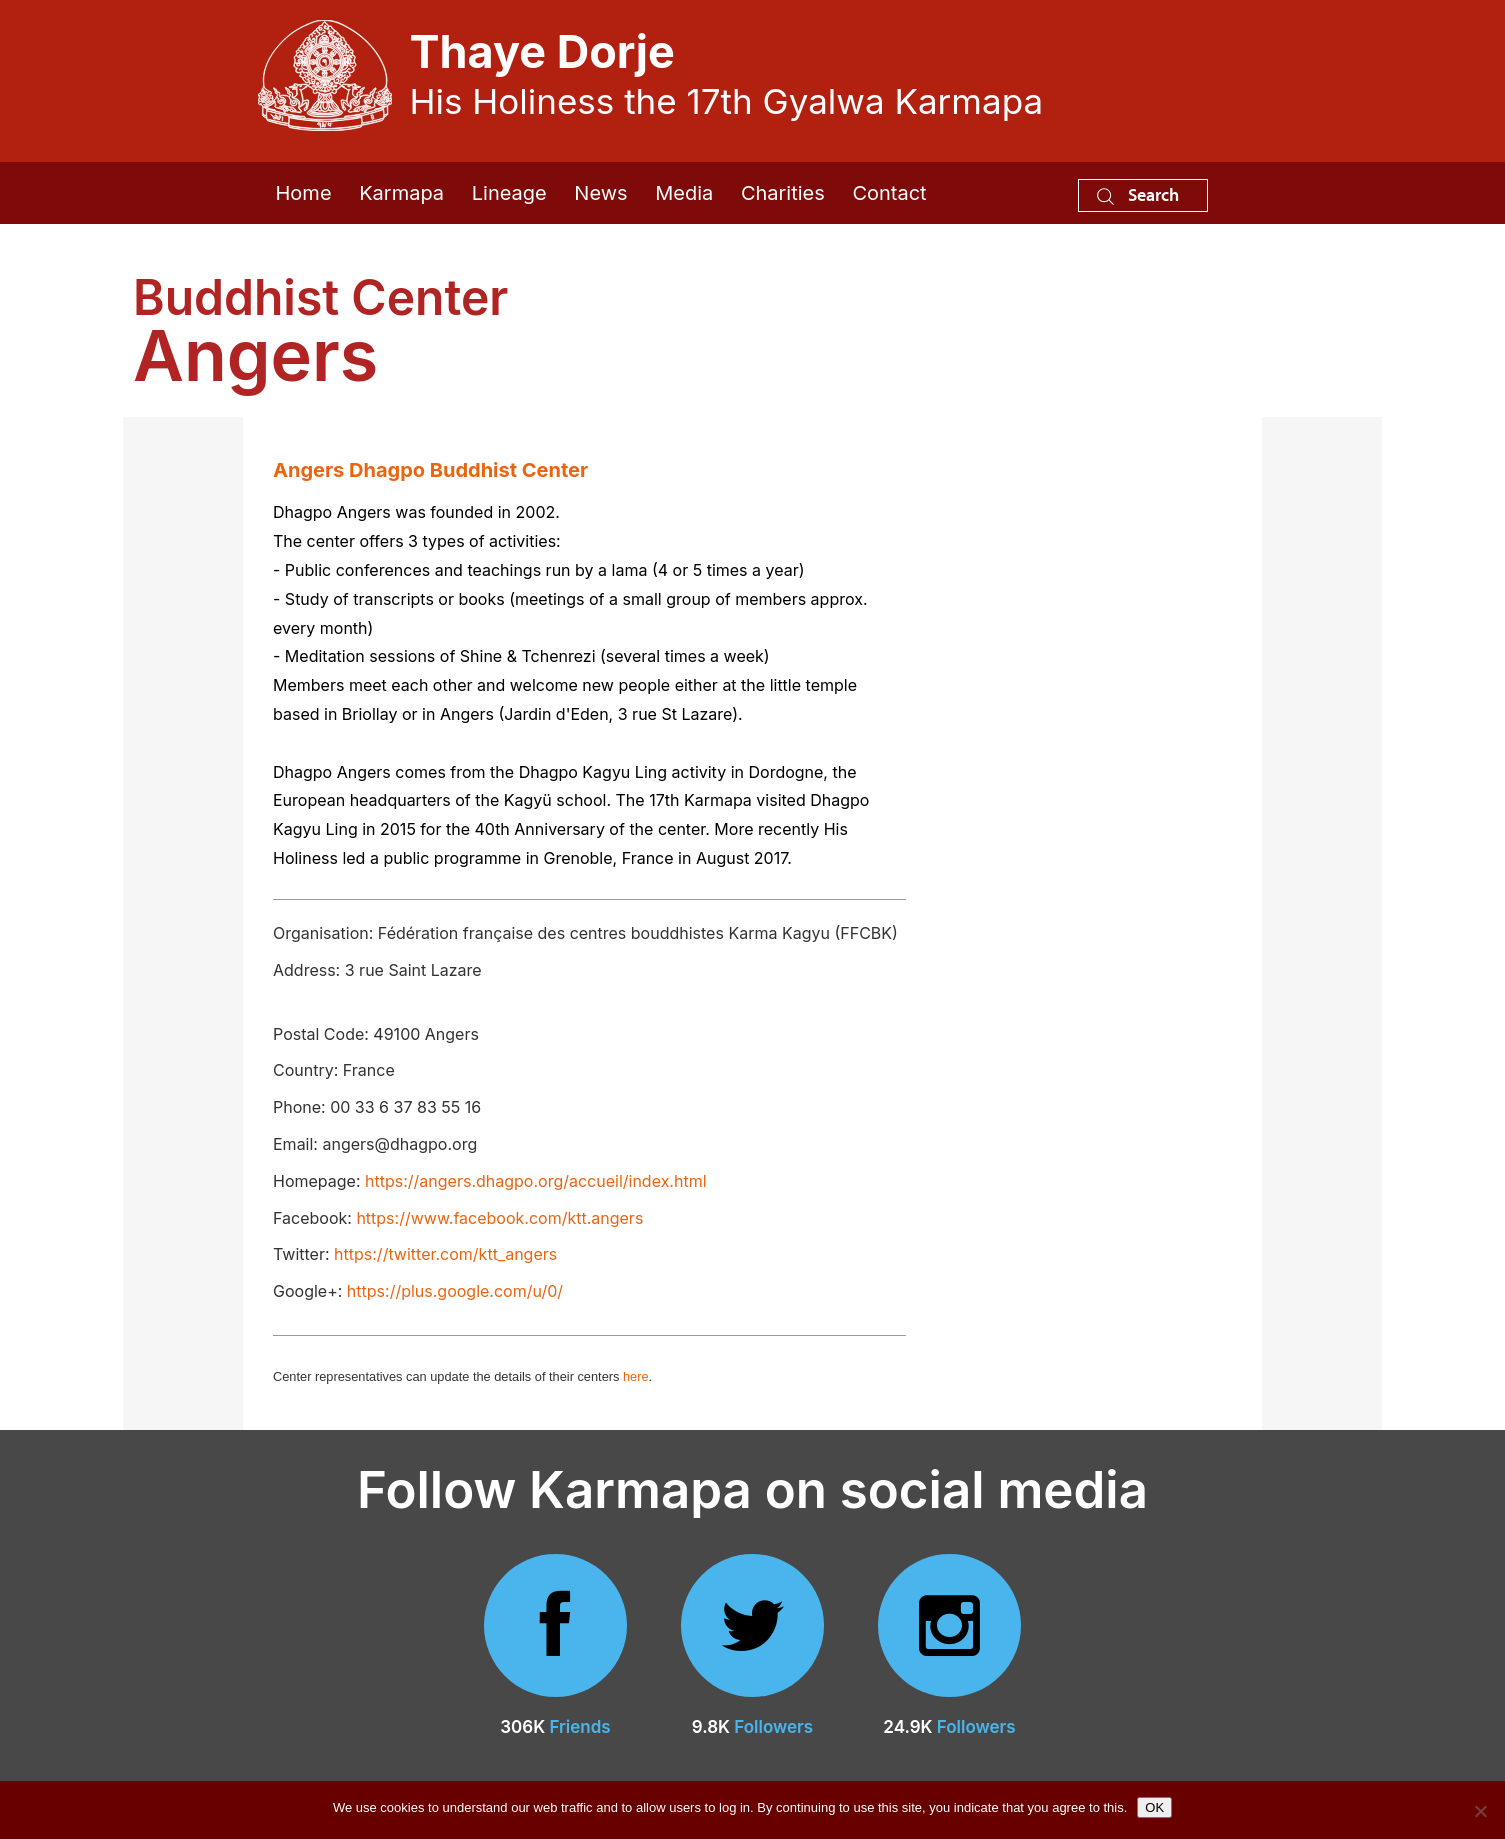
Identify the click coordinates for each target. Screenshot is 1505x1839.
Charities (783, 193)
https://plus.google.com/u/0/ (455, 1291)
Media (684, 193)
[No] (1480, 1811)
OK (1154, 1807)
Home (304, 193)
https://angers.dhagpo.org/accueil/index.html (536, 1181)
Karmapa (401, 193)
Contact (889, 193)
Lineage (509, 193)
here (636, 1376)
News (600, 193)
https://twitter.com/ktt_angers (445, 1254)
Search (1138, 194)
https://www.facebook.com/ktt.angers (499, 1218)
